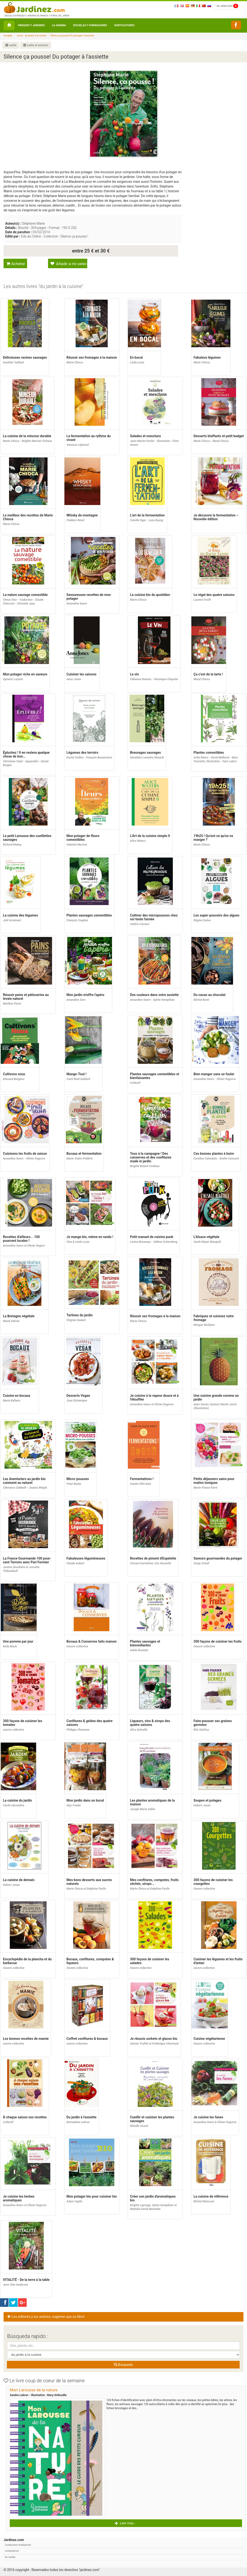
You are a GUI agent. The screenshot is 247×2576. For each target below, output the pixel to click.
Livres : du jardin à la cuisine (32, 35)
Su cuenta (10, 2557)
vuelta (10, 45)
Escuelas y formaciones (90, 25)
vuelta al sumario (35, 45)
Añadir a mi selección (67, 263)
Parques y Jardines (31, 25)
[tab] (43, 287)
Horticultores (124, 25)
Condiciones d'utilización (18, 2545)
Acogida (8, 35)
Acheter (15, 263)
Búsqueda (123, 2365)
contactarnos (12, 2551)
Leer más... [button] (125, 2523)
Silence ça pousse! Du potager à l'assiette (72, 35)
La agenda (59, 25)
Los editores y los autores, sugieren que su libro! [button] (46, 2317)
